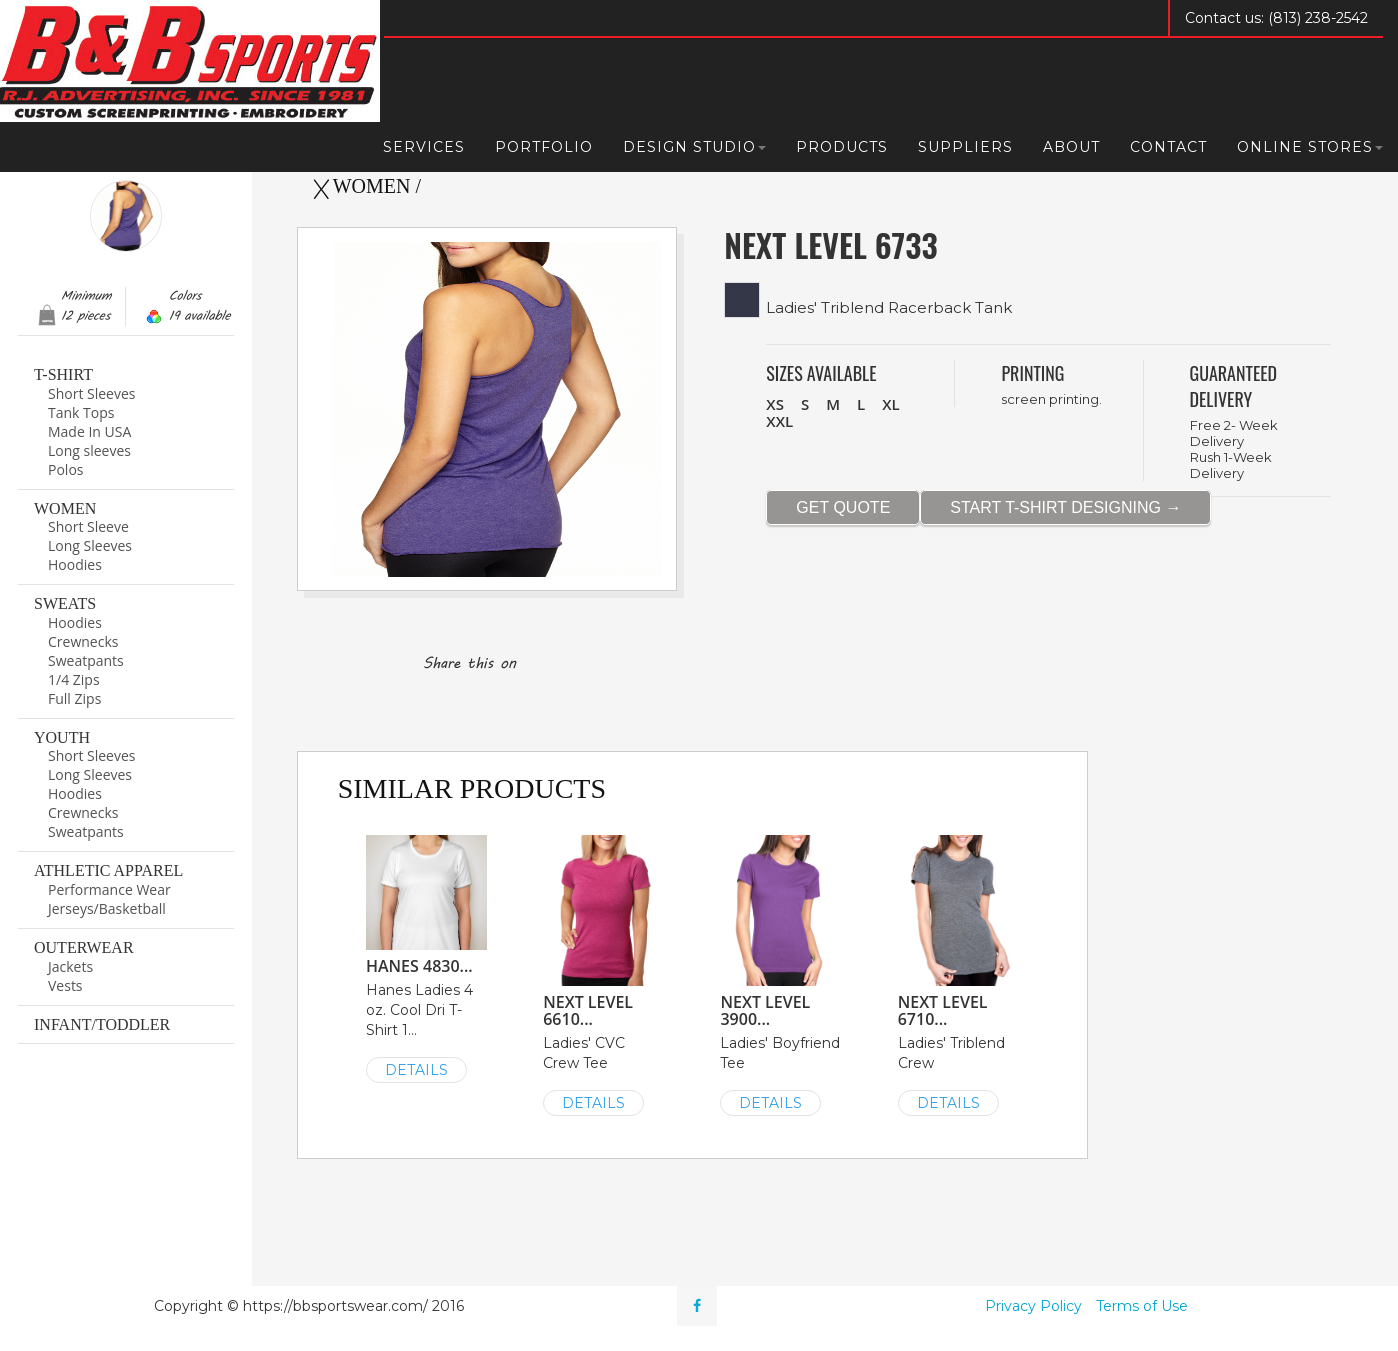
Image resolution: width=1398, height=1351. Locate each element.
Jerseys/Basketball (107, 908)
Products (842, 147)
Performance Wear (109, 889)
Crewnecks (83, 641)
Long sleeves (89, 450)
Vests (65, 985)
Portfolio (544, 147)
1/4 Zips (74, 679)
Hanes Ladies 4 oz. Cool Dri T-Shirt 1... (426, 957)
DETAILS (416, 1070)
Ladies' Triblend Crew (958, 974)
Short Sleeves (92, 393)
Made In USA (89, 431)
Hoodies (75, 564)
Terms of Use (1142, 1306)
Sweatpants (86, 660)
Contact (1168, 147)
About (1071, 147)
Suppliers (965, 147)
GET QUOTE (843, 507)
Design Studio (694, 147)
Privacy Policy (1033, 1306)
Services (424, 147)
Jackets (70, 966)
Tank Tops (81, 412)
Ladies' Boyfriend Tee (780, 974)
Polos (65, 469)
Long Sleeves (90, 545)
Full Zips (74, 698)
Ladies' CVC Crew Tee (603, 974)
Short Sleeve (88, 526)
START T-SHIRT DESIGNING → (1065, 507)
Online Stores (1310, 147)
